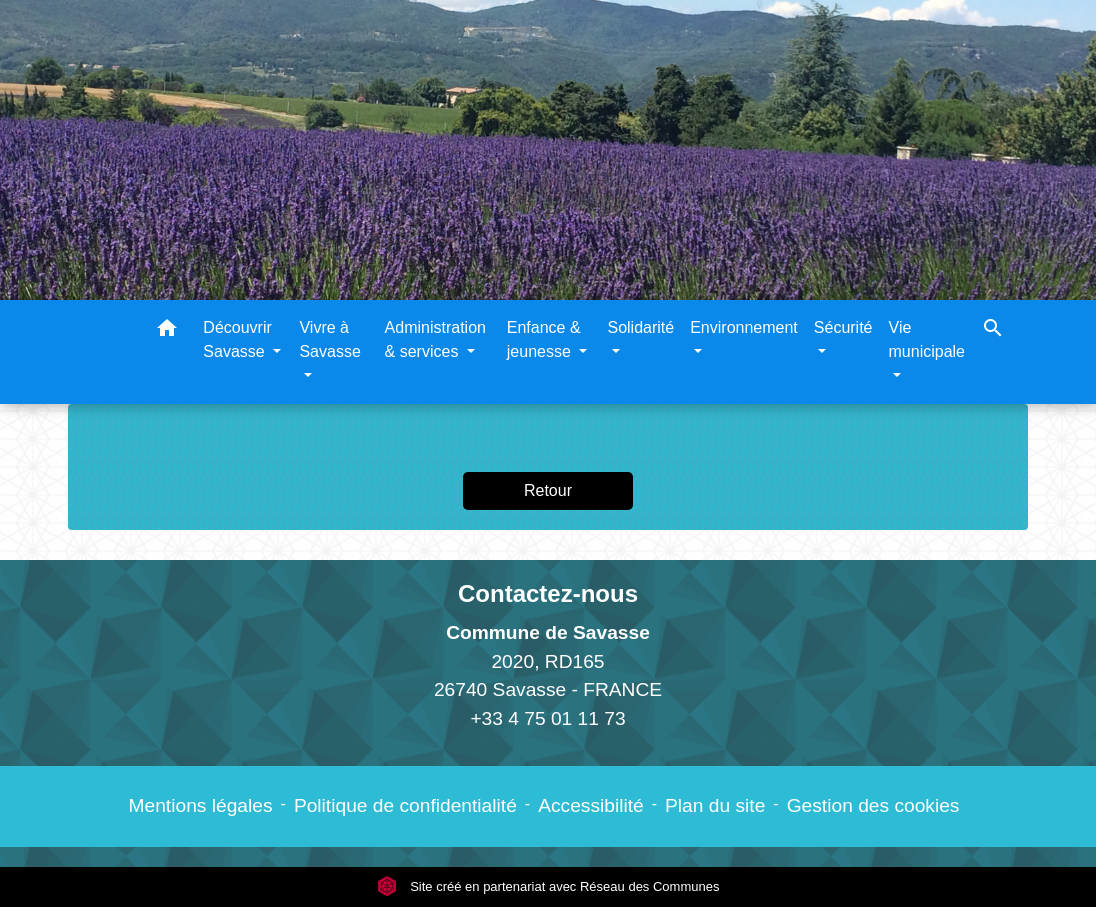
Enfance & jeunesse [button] (544, 339)
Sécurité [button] (843, 327)
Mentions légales (201, 805)
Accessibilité (591, 805)
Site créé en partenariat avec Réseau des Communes (548, 886)
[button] (167, 331)
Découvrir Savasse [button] (237, 339)
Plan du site (715, 805)
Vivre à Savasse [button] (329, 339)
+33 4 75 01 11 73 (547, 718)
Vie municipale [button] (927, 339)
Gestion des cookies (873, 805)
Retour (548, 490)
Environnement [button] (744, 327)
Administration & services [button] (435, 339)
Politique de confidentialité (405, 805)
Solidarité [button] (640, 327)
